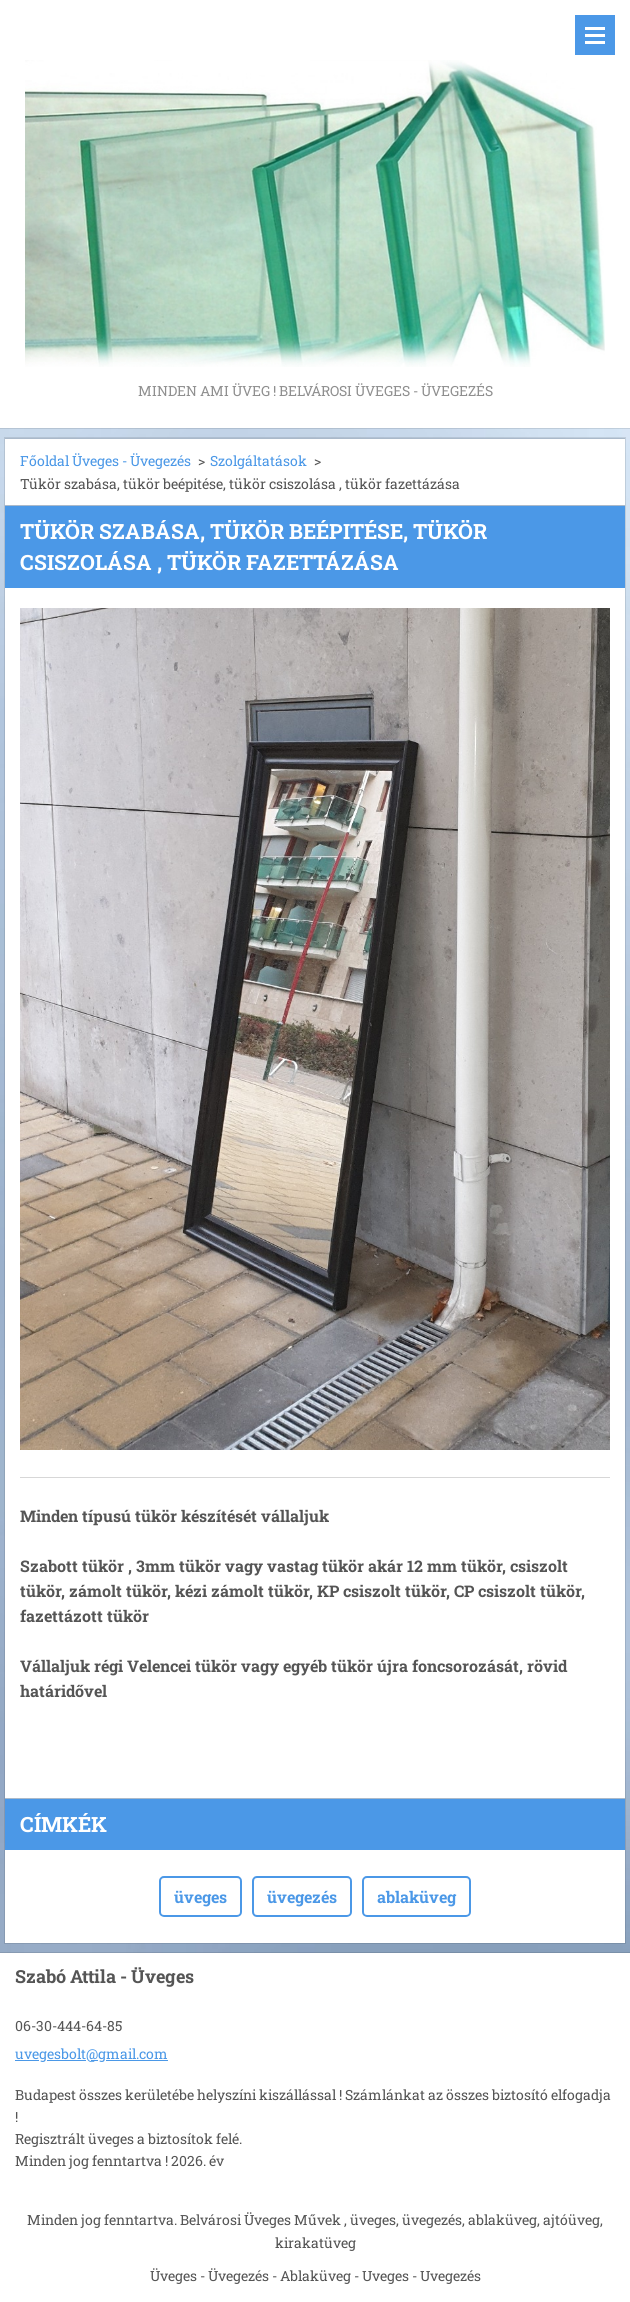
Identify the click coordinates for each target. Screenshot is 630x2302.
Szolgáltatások (258, 460)
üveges (200, 1896)
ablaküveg (416, 1896)
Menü (595, 35)
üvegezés (302, 1896)
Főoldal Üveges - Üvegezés (105, 460)
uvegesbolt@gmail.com (91, 2053)
